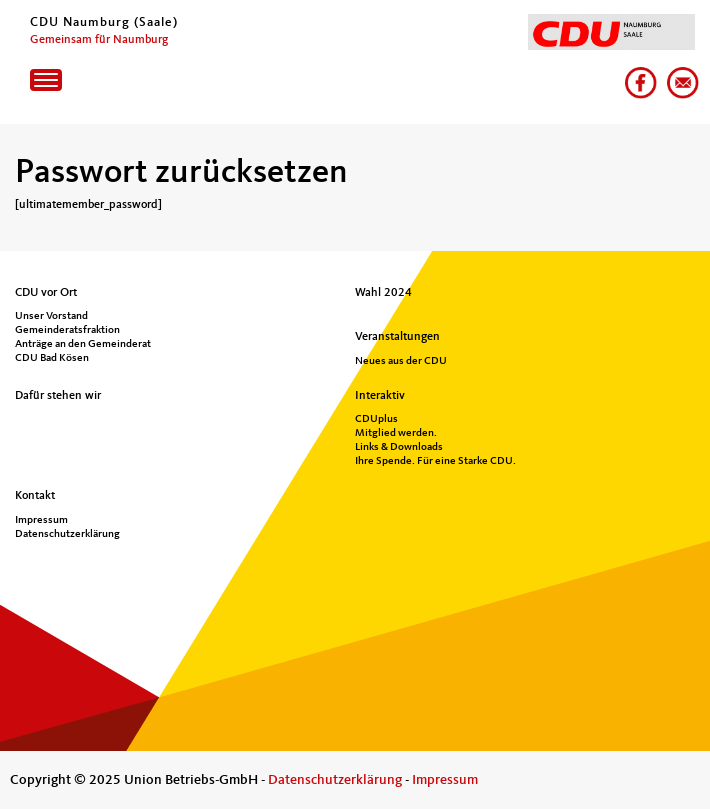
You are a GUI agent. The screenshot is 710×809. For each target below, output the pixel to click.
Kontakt (35, 496)
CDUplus (376, 419)
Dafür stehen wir (58, 396)
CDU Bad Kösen (52, 358)
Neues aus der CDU (401, 361)
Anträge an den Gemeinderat (83, 344)
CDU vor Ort (46, 293)
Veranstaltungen (397, 337)
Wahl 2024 (383, 293)
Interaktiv (380, 396)
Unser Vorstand (51, 316)
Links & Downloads (399, 447)
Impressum (41, 520)
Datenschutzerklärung (67, 534)
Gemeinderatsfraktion (67, 330)
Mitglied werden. (396, 433)
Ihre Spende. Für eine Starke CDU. (435, 461)
